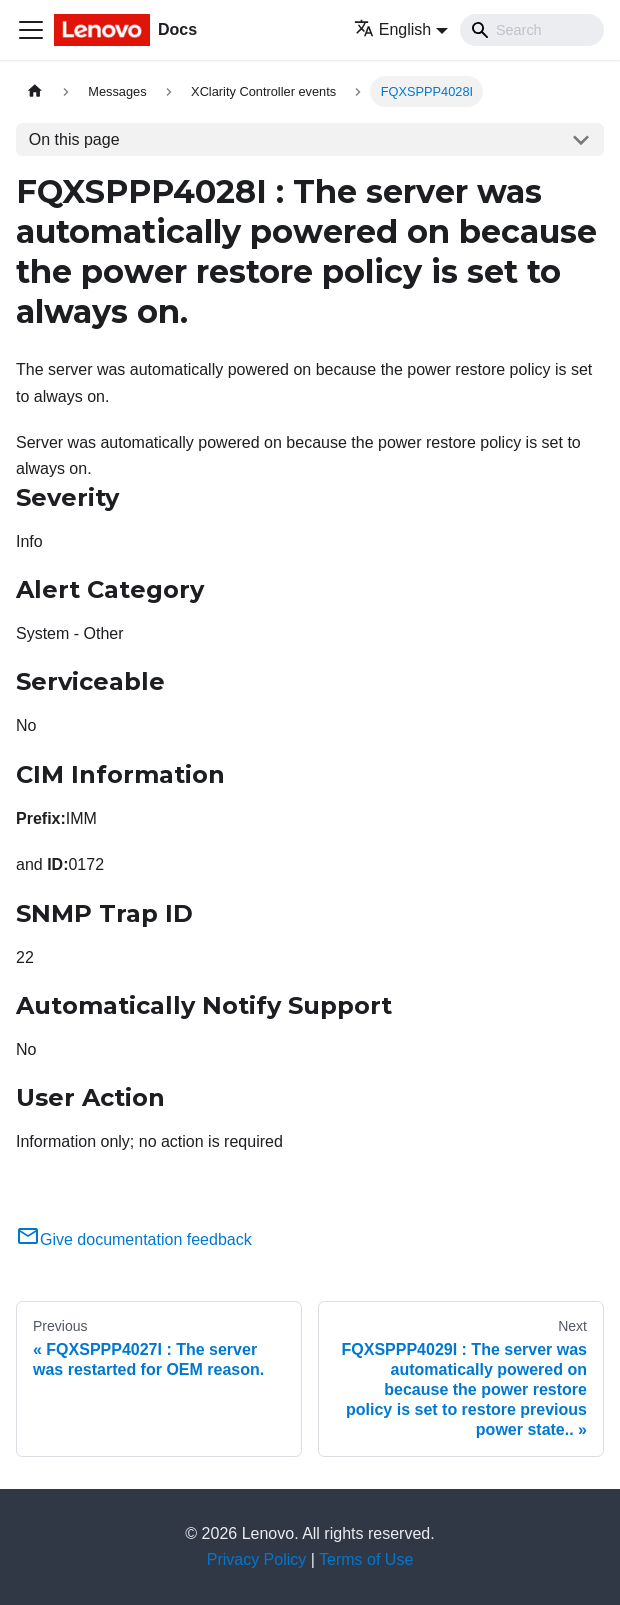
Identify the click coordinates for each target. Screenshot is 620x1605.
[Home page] (35, 91)
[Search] (532, 30)
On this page (74, 139)
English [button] (392, 29)
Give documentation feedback (134, 1239)
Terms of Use (366, 1559)
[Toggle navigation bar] (31, 30)
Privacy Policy (257, 1559)
